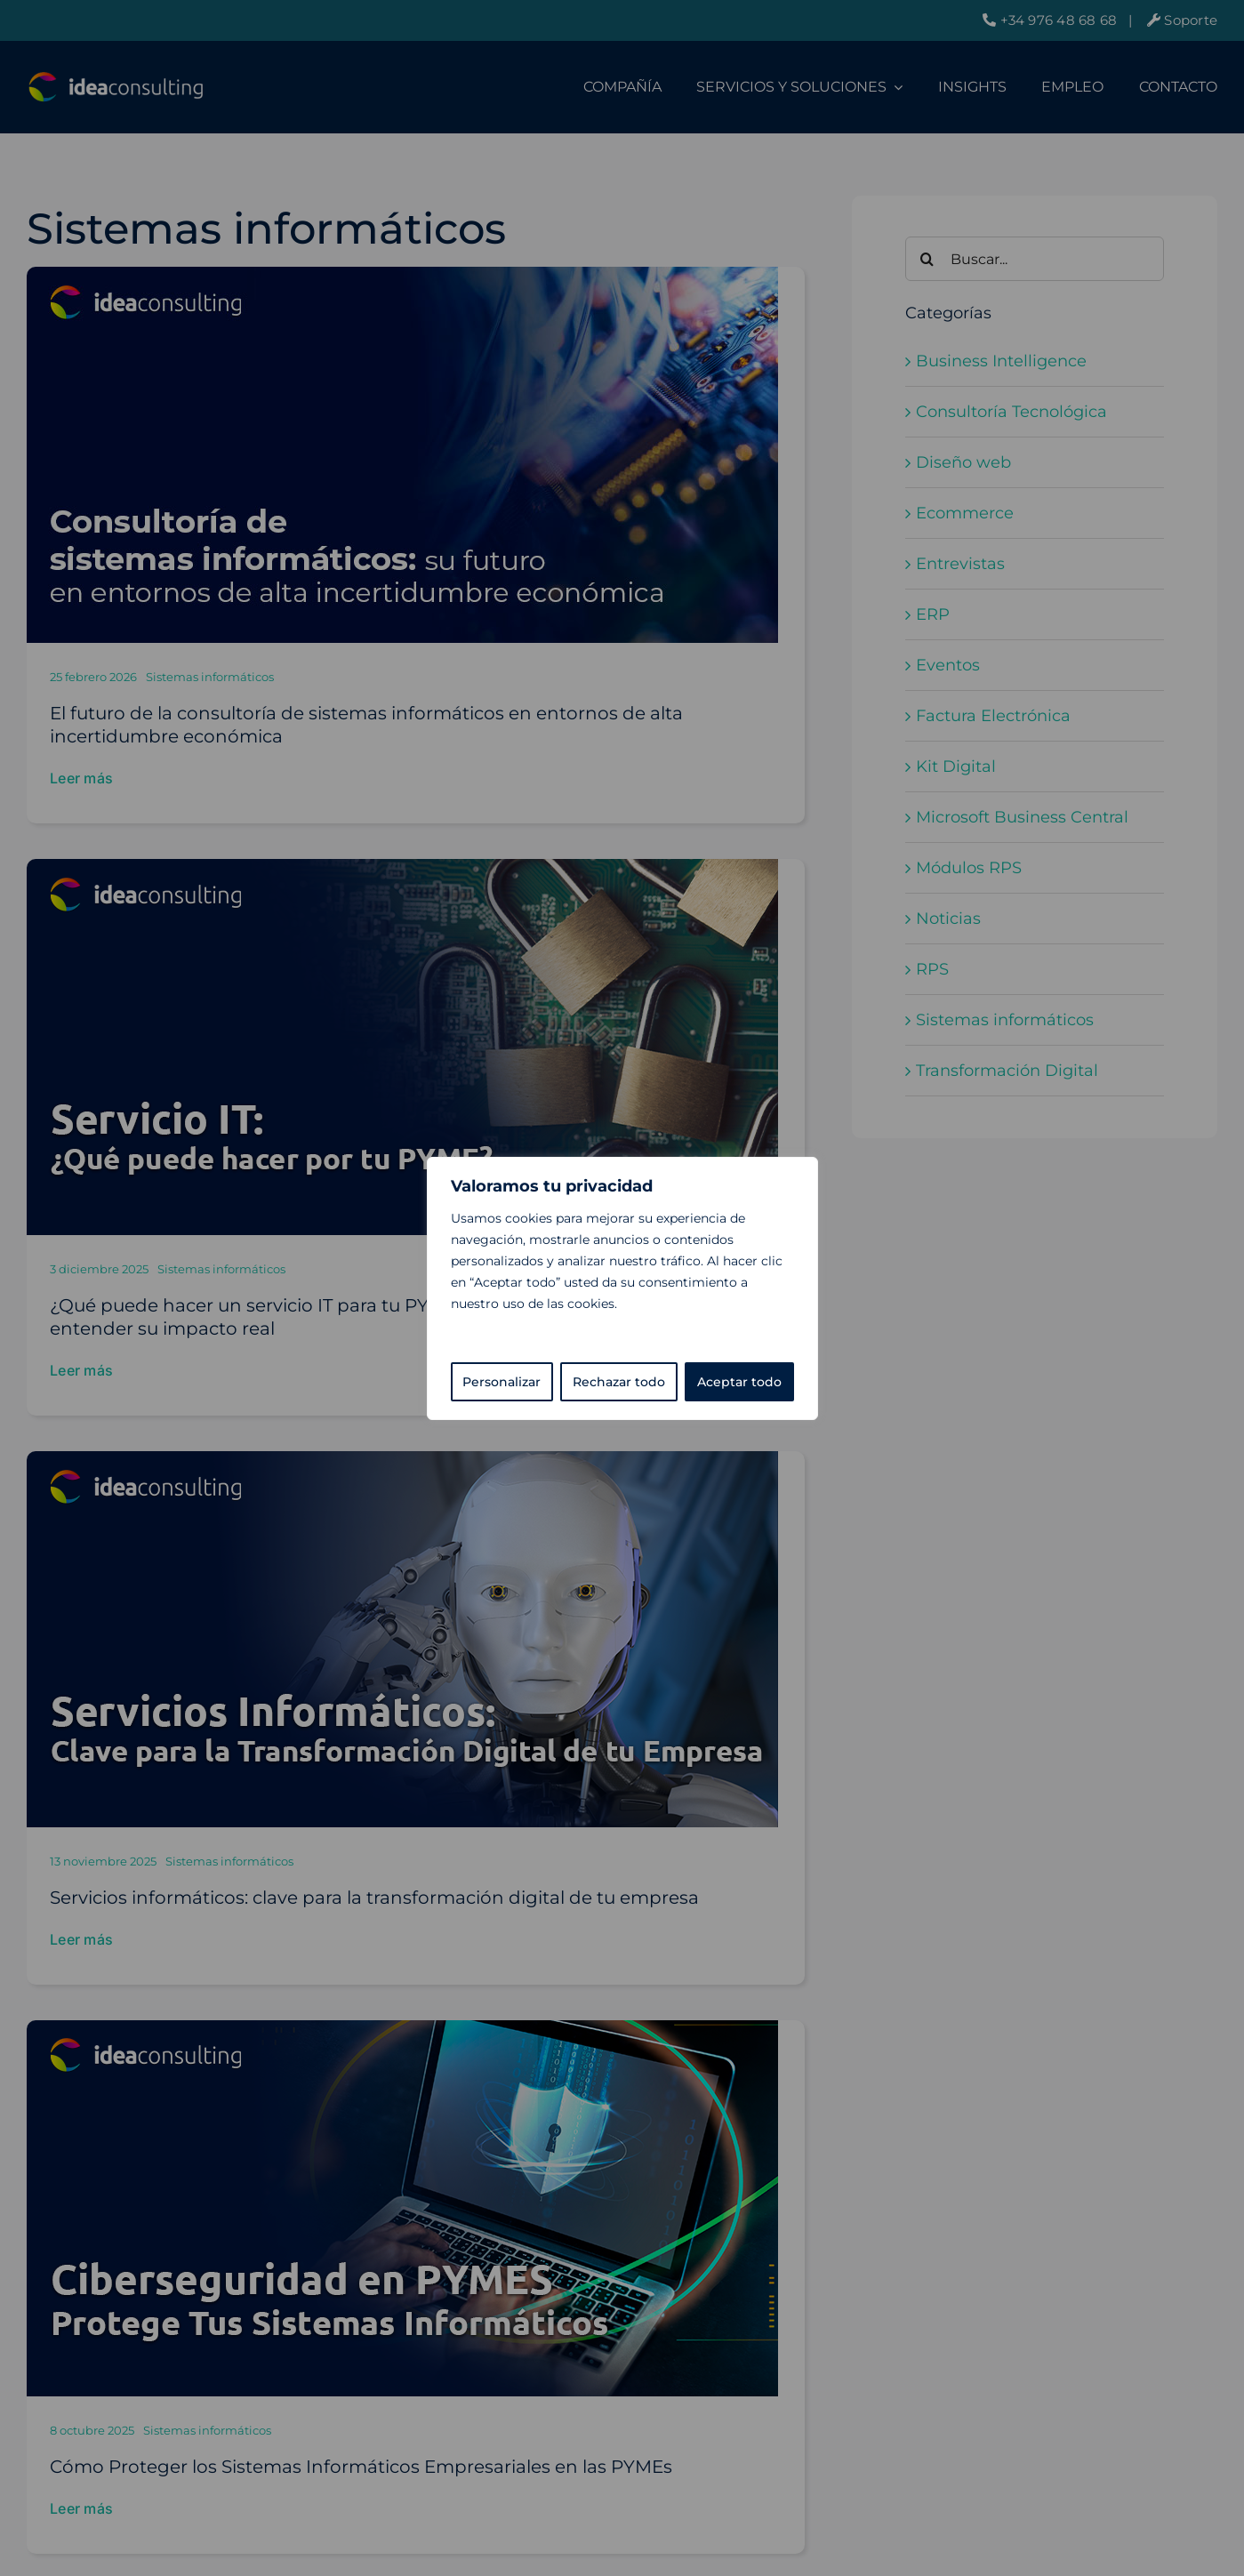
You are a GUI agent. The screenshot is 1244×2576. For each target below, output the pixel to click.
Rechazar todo (619, 1382)
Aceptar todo (739, 1382)
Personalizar (501, 1382)
